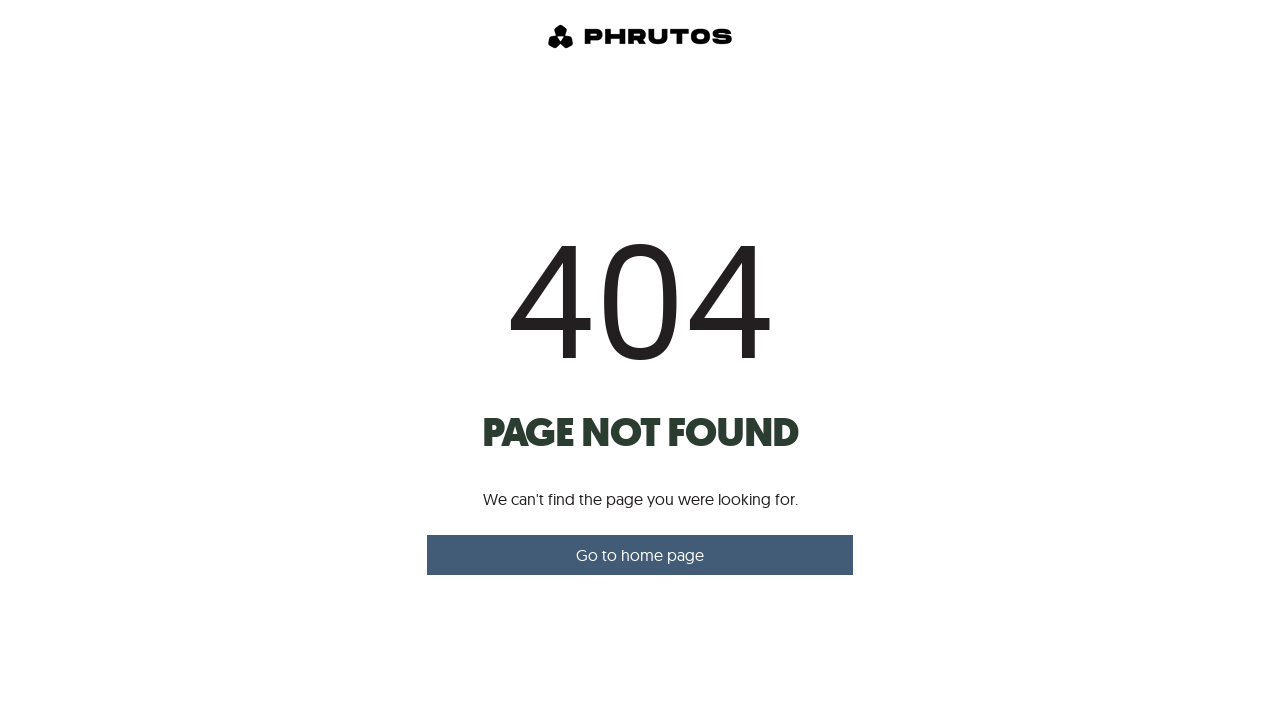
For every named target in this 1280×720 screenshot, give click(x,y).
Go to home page (640, 555)
